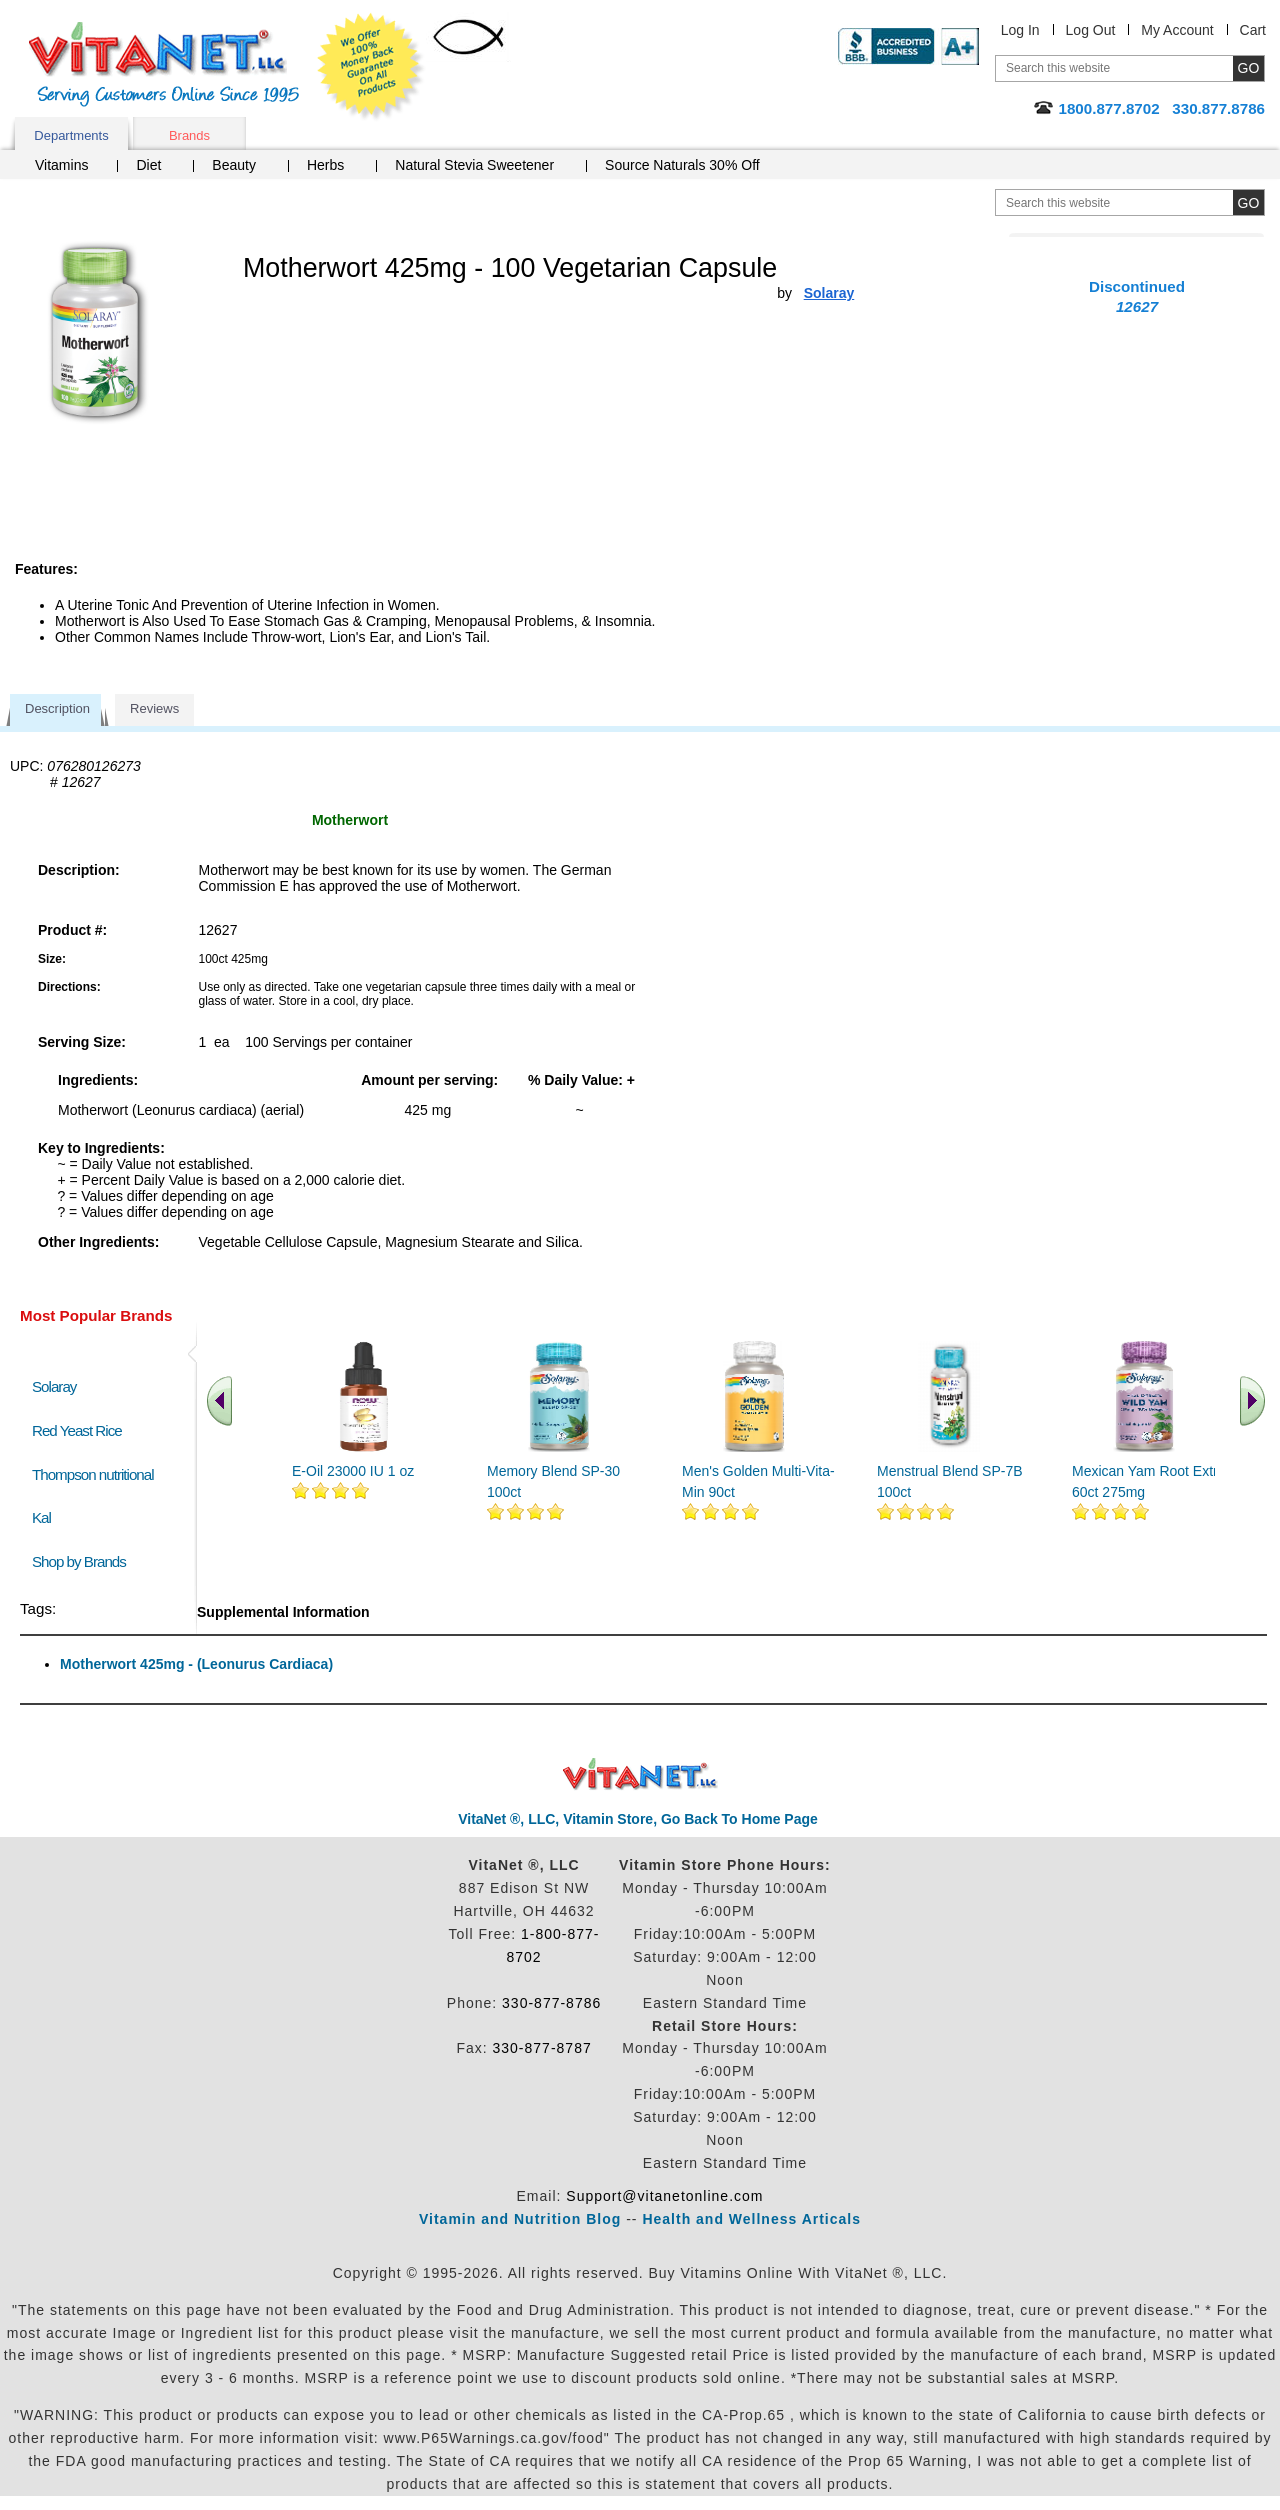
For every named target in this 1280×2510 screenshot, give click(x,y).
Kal (41, 1517)
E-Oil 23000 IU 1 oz (353, 1471)
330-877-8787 (542, 2048)
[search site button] (1248, 202)
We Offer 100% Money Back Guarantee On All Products (371, 67)
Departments (71, 135)
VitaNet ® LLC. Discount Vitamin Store (640, 1774)
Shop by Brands (83, 1561)
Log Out (1091, 30)
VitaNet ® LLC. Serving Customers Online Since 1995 (164, 64)
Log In (1020, 30)
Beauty (234, 165)
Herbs (325, 165)
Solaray (54, 1386)
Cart (1253, 30)
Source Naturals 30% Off (682, 165)
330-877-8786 (551, 2003)
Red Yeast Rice (77, 1430)
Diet (148, 165)
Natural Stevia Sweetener (474, 165)
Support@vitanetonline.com (664, 2196)
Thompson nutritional (93, 1474)
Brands (189, 135)
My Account (1177, 30)
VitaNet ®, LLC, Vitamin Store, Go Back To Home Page (638, 1819)
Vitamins (61, 165)
